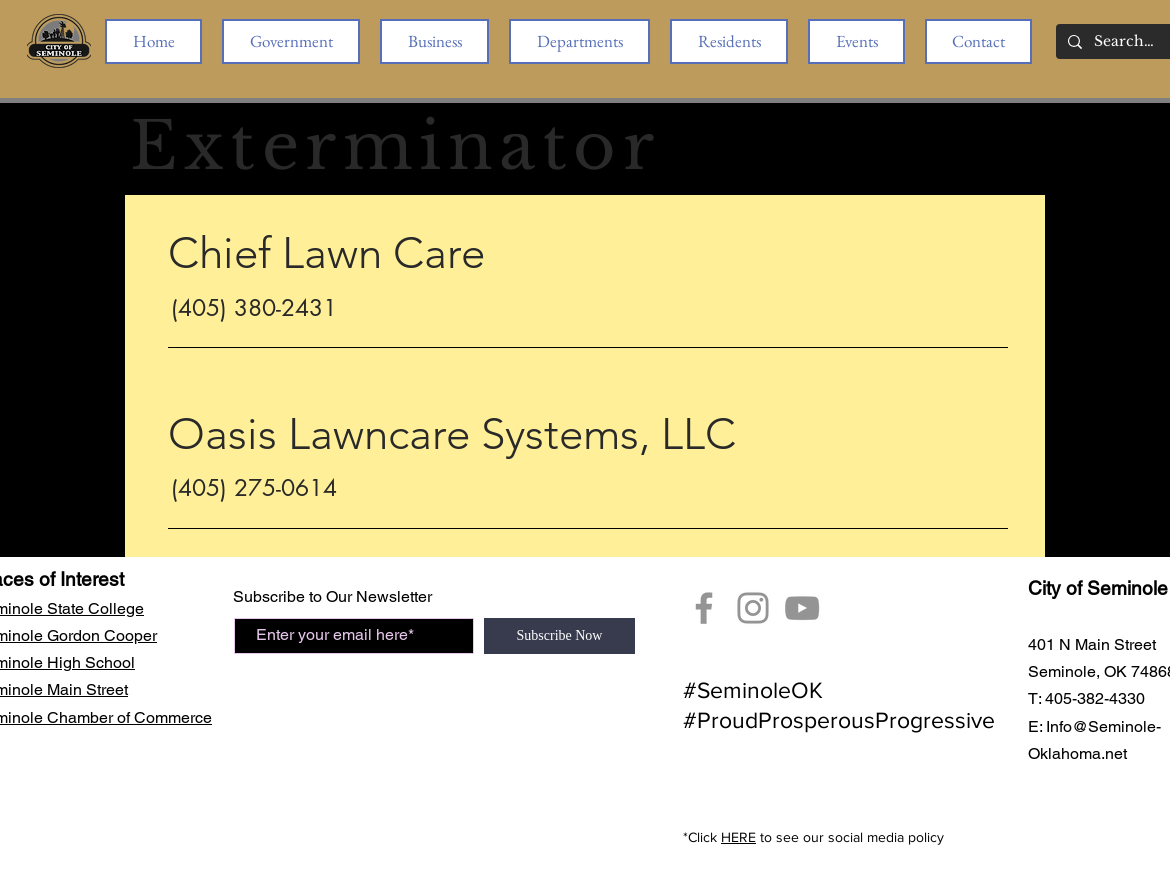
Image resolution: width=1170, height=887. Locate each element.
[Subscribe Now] (559, 636)
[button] (291, 41)
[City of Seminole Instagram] (753, 608)
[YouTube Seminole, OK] (802, 608)
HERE (738, 837)
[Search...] (1124, 42)
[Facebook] (704, 608)
